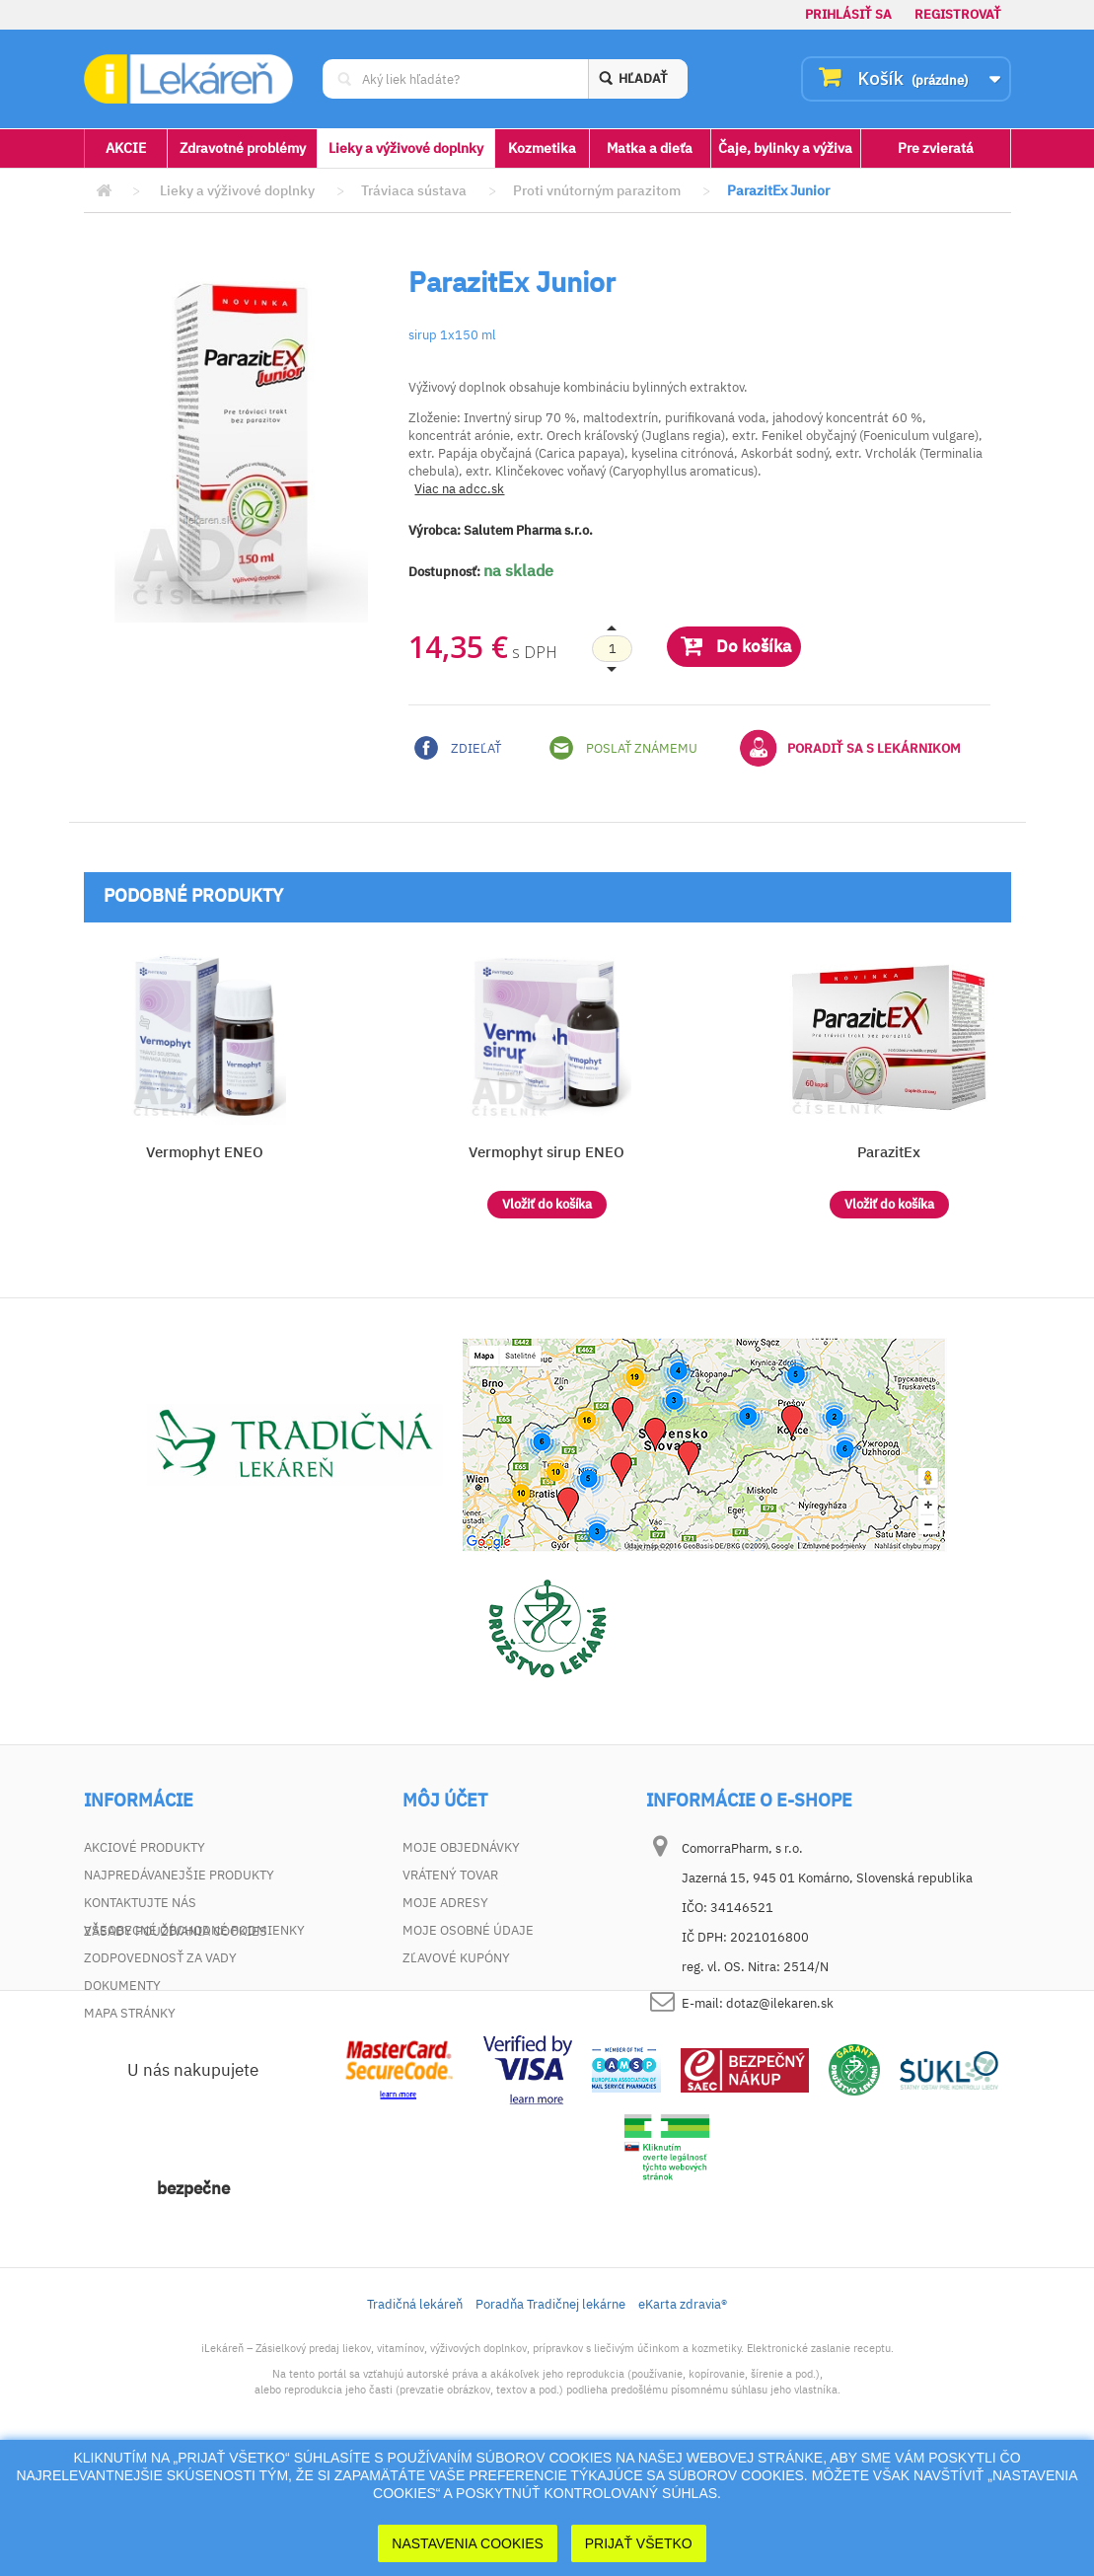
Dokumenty (122, 1985)
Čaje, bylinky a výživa (785, 148)
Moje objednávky (461, 1847)
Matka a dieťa (650, 148)
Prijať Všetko (639, 2543)
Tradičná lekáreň (415, 2413)
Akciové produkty (144, 1847)
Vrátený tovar (450, 1875)
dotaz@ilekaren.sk (780, 2003)
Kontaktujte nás (140, 1902)
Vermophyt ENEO (204, 1151)
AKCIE (126, 148)
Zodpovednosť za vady (160, 1958)
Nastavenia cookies (468, 2543)
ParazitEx (888, 1151)
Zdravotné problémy (243, 148)
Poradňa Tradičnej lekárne (550, 2413)
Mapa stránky (130, 2013)
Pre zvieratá (936, 148)
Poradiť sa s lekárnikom (850, 748)
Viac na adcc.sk (459, 488)
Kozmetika (542, 148)
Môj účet (444, 1800)
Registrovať (957, 14)
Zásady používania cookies (175, 2040)
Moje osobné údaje (468, 1930)
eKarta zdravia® (682, 2413)
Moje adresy (445, 1902)
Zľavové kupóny (456, 1958)
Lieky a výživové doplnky (405, 148)
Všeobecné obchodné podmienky (194, 1930)
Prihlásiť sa (848, 14)
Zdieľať (457, 748)
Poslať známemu (623, 748)
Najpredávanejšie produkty (179, 1875)
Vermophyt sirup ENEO (546, 1151)
